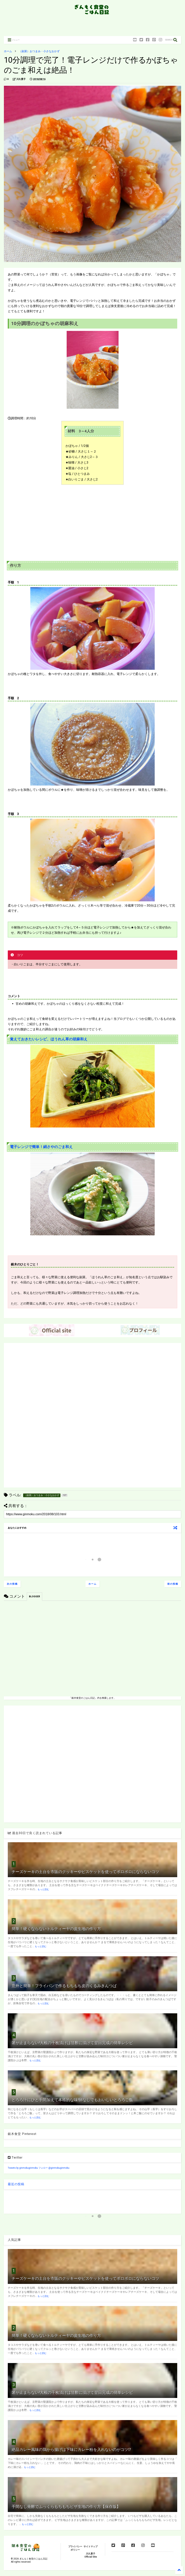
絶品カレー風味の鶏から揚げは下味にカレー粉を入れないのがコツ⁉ (71, 2449)
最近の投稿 (16, 2184)
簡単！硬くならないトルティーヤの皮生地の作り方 (56, 1928)
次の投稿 (12, 1584)
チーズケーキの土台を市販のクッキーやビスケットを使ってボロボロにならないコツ (85, 1871)
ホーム (8, 51)
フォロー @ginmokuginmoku (53, 2168)
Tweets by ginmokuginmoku (23, 2168)
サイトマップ (91, 2546)
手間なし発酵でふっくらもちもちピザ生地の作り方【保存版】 (66, 2506)
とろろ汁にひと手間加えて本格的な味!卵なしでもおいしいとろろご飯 (72, 2099)
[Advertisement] (92, 25)
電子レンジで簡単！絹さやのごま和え (41, 1147)
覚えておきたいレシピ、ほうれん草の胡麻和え (48, 1039)
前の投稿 (172, 1584)
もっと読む (43, 1889)
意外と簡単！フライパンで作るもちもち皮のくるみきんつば (64, 1985)
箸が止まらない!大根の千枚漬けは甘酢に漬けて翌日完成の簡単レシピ (72, 2042)
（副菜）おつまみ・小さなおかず (39, 51)
